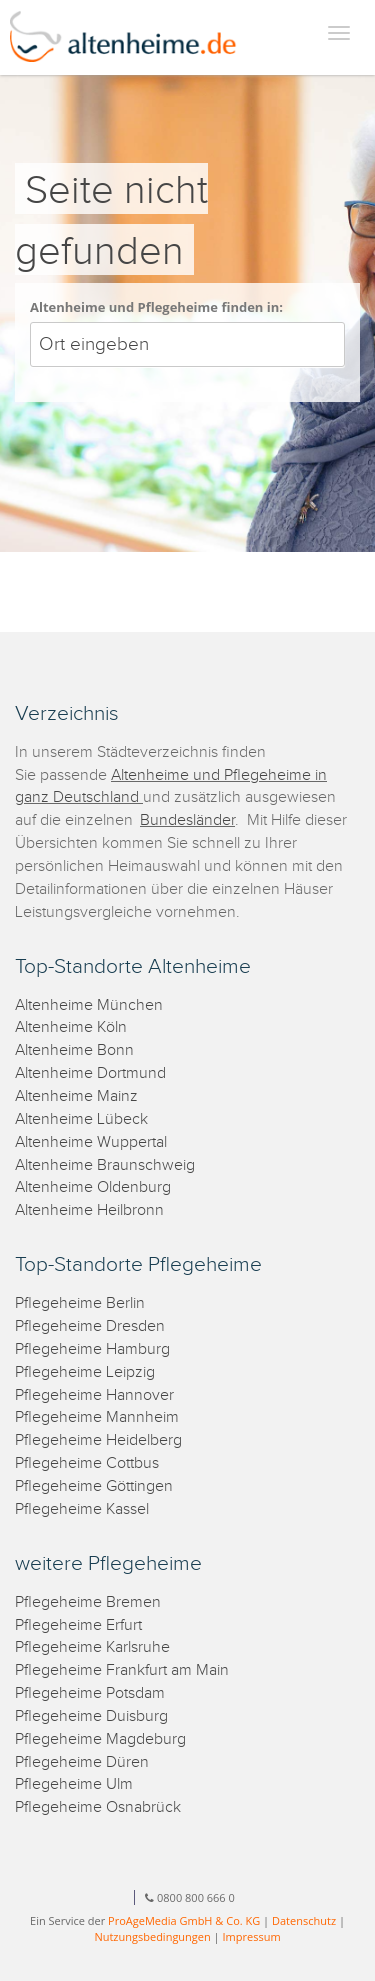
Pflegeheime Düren (82, 1762)
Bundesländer (187, 820)
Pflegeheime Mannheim (97, 1417)
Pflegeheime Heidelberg (98, 1440)
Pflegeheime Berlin (80, 1303)
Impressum (252, 1936)
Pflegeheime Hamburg (92, 1349)
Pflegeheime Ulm (74, 1784)
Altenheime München (89, 1005)
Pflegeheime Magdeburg (100, 1739)
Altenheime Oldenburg (93, 1187)
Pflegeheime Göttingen (94, 1486)
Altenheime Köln (71, 1027)
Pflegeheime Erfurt (78, 1625)
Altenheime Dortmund (90, 1073)
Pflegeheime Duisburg (91, 1716)
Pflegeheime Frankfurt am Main (122, 1670)
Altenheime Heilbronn (89, 1210)
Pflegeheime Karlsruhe (92, 1647)
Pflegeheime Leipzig (85, 1372)
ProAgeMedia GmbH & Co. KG (184, 1920)
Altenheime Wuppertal (91, 1142)
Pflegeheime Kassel (82, 1509)
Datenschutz (304, 1920)
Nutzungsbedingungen (152, 1936)
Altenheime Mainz (76, 1096)
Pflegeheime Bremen (88, 1602)
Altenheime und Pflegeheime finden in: (156, 307)
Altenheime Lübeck (81, 1119)
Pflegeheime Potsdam (90, 1693)
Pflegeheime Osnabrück (98, 1807)
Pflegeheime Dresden (90, 1326)
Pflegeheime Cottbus (87, 1463)
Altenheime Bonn (74, 1050)
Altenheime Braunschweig (105, 1165)
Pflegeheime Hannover (94, 1395)
